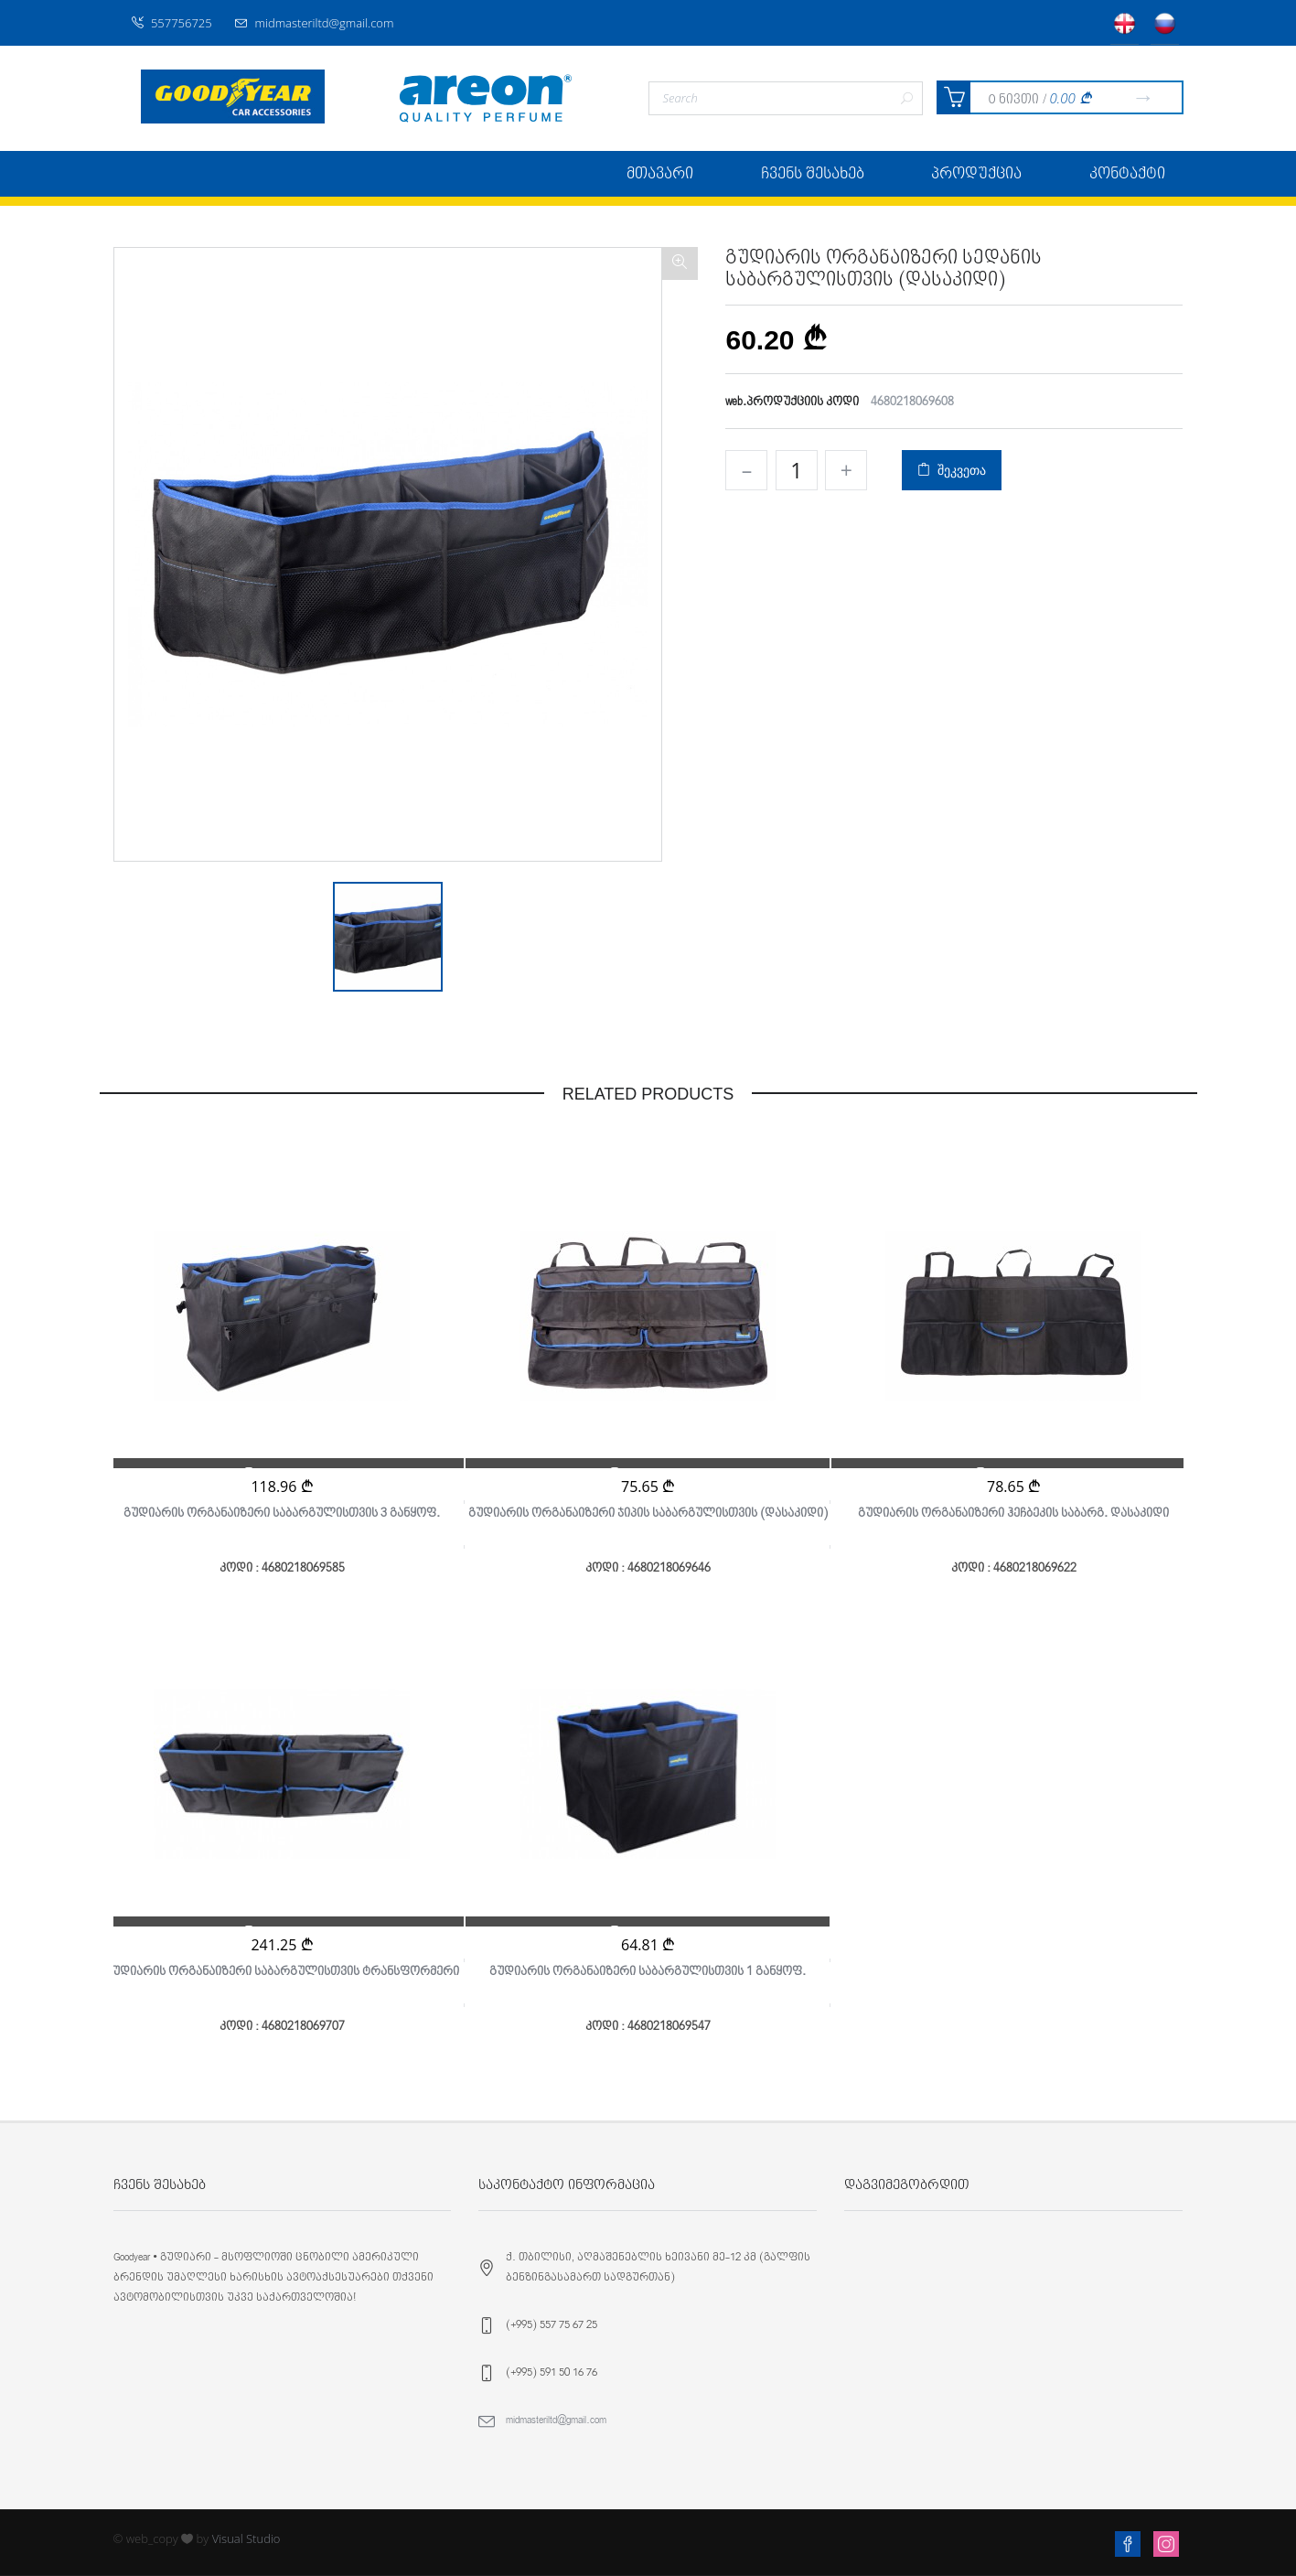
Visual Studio (246, 2538)
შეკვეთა (951, 469)
